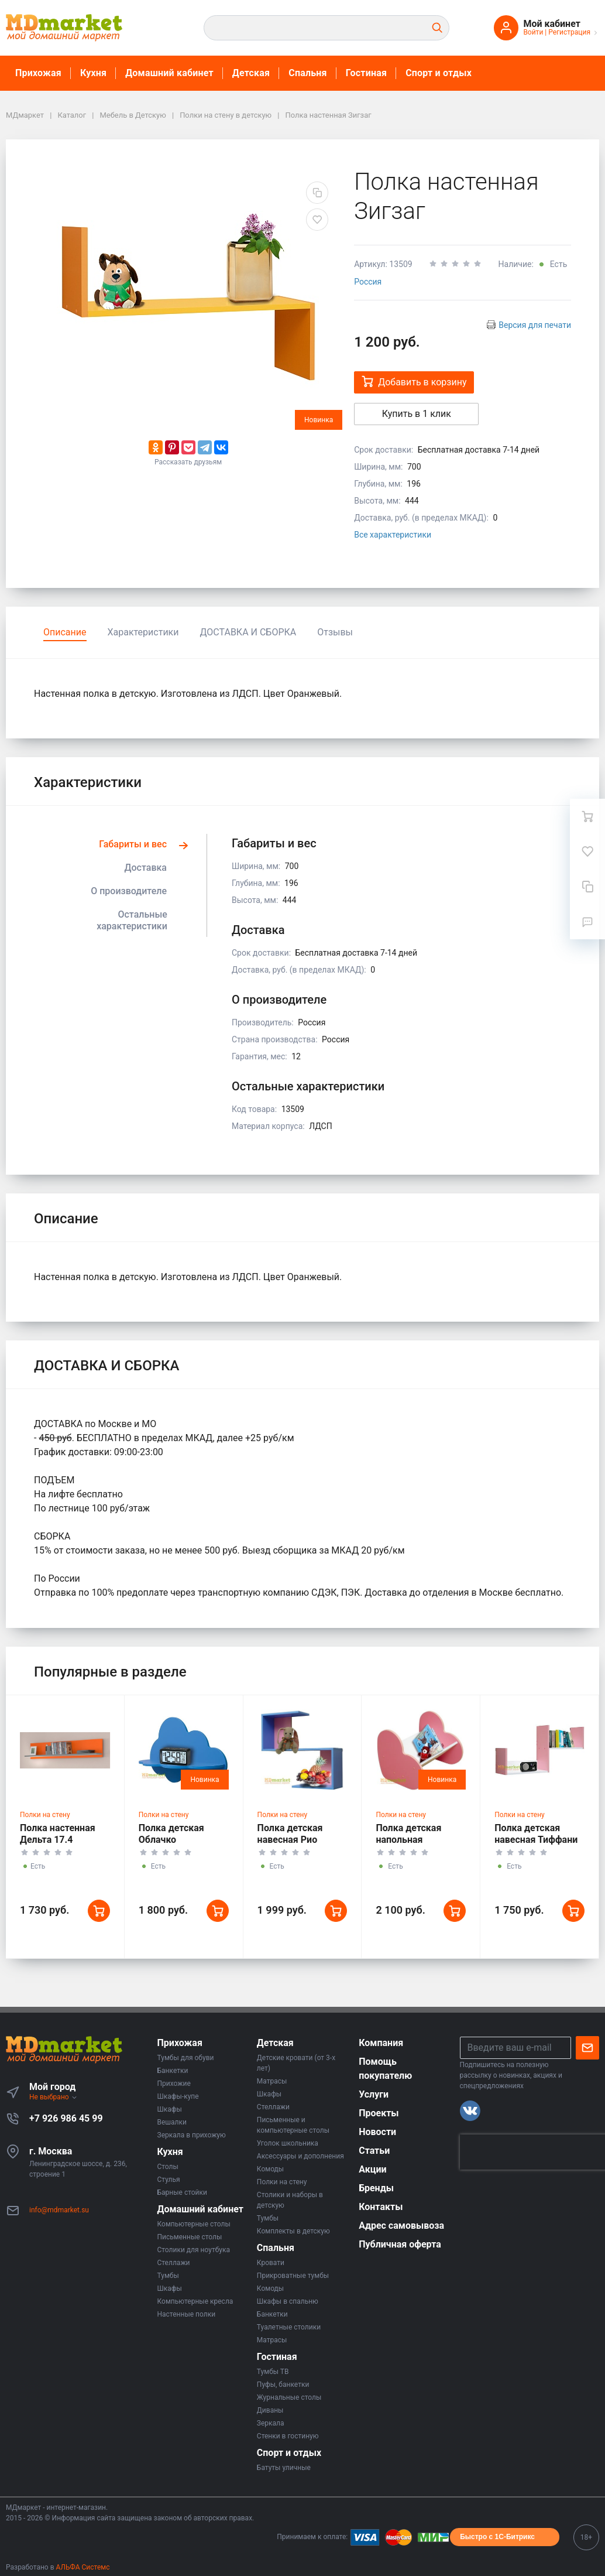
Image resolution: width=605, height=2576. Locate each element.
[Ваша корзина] (587, 816)
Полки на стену (45, 1815)
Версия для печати (535, 325)
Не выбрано (53, 2097)
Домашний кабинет (169, 72)
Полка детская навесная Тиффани (536, 1833)
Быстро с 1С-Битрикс (497, 2537)
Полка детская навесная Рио (290, 1833)
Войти (533, 32)
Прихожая (38, 72)
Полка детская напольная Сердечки (408, 1839)
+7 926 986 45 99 (66, 2118)
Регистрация (569, 32)
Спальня (307, 72)
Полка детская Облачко (171, 1833)
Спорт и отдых (438, 72)
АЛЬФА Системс (82, 2567)
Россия (367, 281)
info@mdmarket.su (59, 2210)
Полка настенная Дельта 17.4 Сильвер (57, 1839)
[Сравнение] (587, 886)
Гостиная (366, 72)
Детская (251, 72)
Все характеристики (392, 534)
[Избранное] (587, 851)
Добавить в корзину (414, 381)
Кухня (93, 72)
